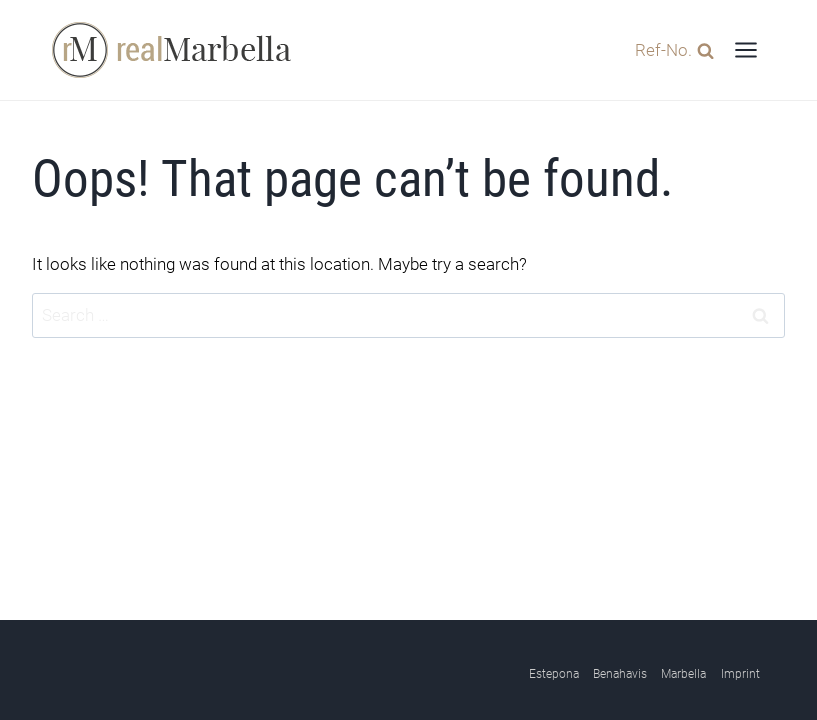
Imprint (740, 674)
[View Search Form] (669, 49)
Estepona (554, 674)
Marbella (683, 674)
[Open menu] (745, 49)
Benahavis (620, 674)
